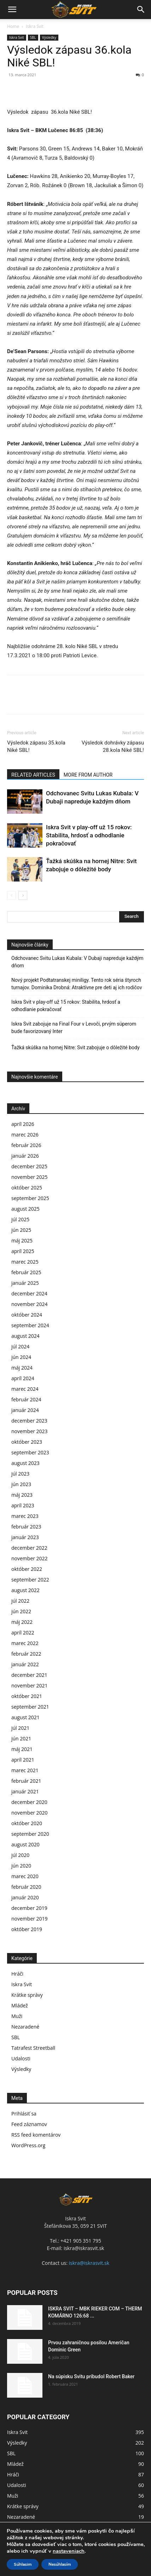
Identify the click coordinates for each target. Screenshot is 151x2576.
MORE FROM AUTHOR (88, 775)
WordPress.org (28, 2145)
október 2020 (26, 1823)
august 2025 (25, 1208)
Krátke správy (27, 1995)
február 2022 (26, 1653)
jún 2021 (21, 1738)
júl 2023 (20, 1473)
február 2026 (26, 1145)
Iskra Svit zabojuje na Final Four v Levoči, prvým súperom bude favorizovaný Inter (73, 1027)
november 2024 (29, 1304)
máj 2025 (22, 1240)
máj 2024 (22, 1367)
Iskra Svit (34, 26)
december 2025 (29, 1166)
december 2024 (29, 1293)
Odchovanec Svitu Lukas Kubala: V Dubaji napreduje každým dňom (77, 961)
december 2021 (29, 1675)
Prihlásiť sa (23, 2113)
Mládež (19, 2005)
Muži (16, 2016)
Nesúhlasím (59, 2564)
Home (13, 26)
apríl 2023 (22, 1505)
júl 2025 (20, 1219)
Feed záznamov (29, 2124)
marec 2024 (25, 1388)
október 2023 (26, 1441)
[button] (12, 9)
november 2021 (29, 1685)
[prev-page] (11, 895)
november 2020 (29, 1812)
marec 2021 (25, 1770)
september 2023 (30, 1452)
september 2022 (30, 1579)
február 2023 (26, 1526)
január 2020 (25, 1897)
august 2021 (25, 1717)
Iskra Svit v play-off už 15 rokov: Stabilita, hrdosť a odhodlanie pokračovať (89, 835)
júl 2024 (20, 1346)
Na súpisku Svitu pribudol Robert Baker (91, 2376)
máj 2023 (22, 1494)
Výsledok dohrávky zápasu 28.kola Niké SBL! (113, 746)
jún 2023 (21, 1484)
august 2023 (25, 1463)
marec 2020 (25, 1876)
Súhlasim (22, 2564)
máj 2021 (22, 1749)
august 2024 (25, 1335)
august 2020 (25, 1844)
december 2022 (29, 1547)
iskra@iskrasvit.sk (89, 2263)
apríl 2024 (22, 1378)
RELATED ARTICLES (33, 775)
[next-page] (22, 895)
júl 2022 (20, 1600)
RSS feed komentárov (35, 2134)
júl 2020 (20, 1855)
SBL (33, 37)
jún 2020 (21, 1865)
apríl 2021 (22, 1759)
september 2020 (30, 1833)
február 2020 (26, 1886)
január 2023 (25, 1537)
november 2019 (29, 1918)
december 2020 (29, 1802)
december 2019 (29, 1908)
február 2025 (26, 1272)
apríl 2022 (22, 1632)
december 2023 (29, 1420)
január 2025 (25, 1283)
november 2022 (29, 1558)
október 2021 (26, 1696)
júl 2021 (20, 1728)
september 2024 (30, 1325)
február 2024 (26, 1399)
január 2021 (25, 1791)
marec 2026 (25, 1134)
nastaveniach (69, 2551)
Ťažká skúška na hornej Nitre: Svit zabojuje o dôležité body (75, 1047)
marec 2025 (25, 1261)
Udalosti (20, 2058)
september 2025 (30, 1198)
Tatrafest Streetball (33, 2047)
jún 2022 (21, 1611)
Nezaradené (25, 2026)
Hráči (17, 1973)
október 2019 (26, 1929)
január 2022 (25, 1664)
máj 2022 (22, 1622)
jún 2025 (21, 1230)
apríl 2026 (22, 1124)
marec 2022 (25, 1643)
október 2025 (26, 1187)
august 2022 (25, 1590)
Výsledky (49, 37)
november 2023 (29, 1431)
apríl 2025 (22, 1251)
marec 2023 (25, 1516)
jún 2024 (21, 1357)
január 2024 (25, 1410)
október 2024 (26, 1314)
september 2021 (30, 1706)
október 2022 (26, 1569)
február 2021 (26, 1780)
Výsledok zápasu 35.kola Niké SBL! (36, 746)
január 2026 (25, 1155)
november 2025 (29, 1177)
